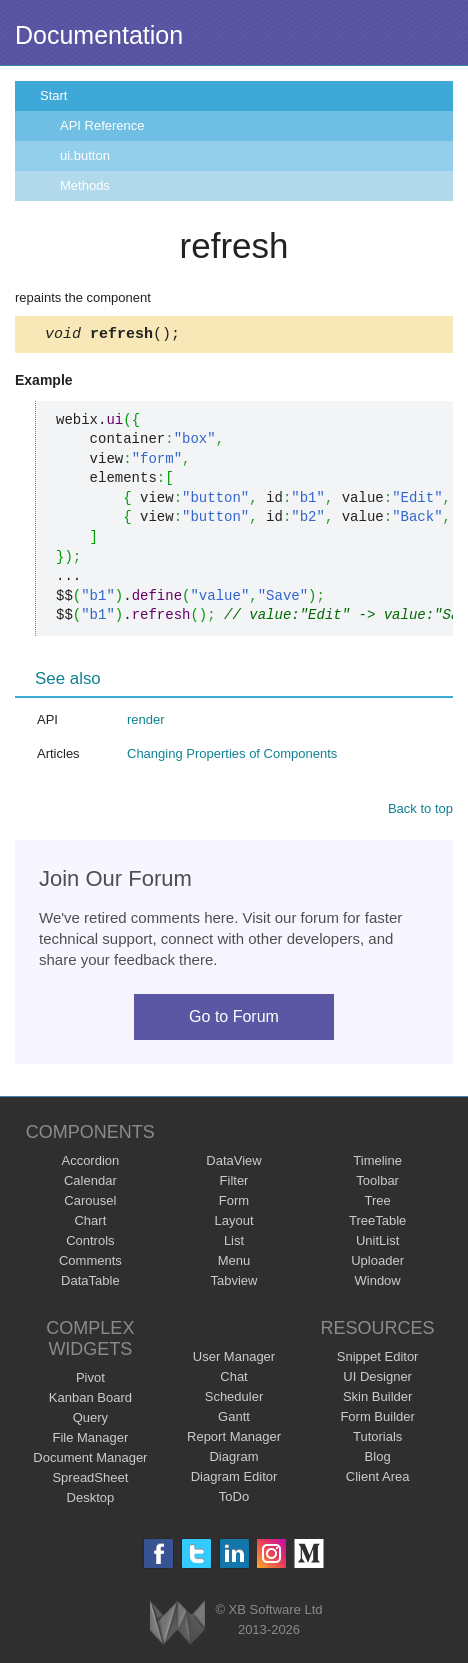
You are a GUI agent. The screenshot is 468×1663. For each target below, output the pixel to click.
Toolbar (377, 1183)
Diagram (233, 1459)
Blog (378, 1459)
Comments (90, 1263)
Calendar (90, 1183)
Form (234, 1203)
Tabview (234, 1283)
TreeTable (377, 1223)
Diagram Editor (234, 1479)
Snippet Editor (378, 1359)
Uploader (377, 1263)
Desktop (91, 1500)
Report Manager (234, 1439)
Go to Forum (234, 1019)
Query (90, 1420)
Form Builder (377, 1419)
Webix (177, 1625)
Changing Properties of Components (232, 756)
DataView (233, 1163)
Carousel (90, 1203)
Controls (90, 1243)
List (234, 1243)
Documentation (99, 35)
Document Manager (90, 1460)
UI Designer (377, 1379)
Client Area (378, 1479)
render (146, 722)
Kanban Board (90, 1400)
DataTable (90, 1283)
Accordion (90, 1163)
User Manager (234, 1359)
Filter (234, 1183)
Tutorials (377, 1439)
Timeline (377, 1163)
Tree (378, 1203)
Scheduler (234, 1399)
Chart (90, 1223)
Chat (233, 1379)
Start (53, 95)
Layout (233, 1223)
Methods (85, 185)
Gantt (234, 1419)
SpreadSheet (90, 1480)
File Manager (90, 1440)
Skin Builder (377, 1399)
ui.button (85, 155)
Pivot (90, 1380)
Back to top (420, 811)
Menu (234, 1263)
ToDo (234, 1499)
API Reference (102, 125)
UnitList (377, 1243)
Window (378, 1283)
